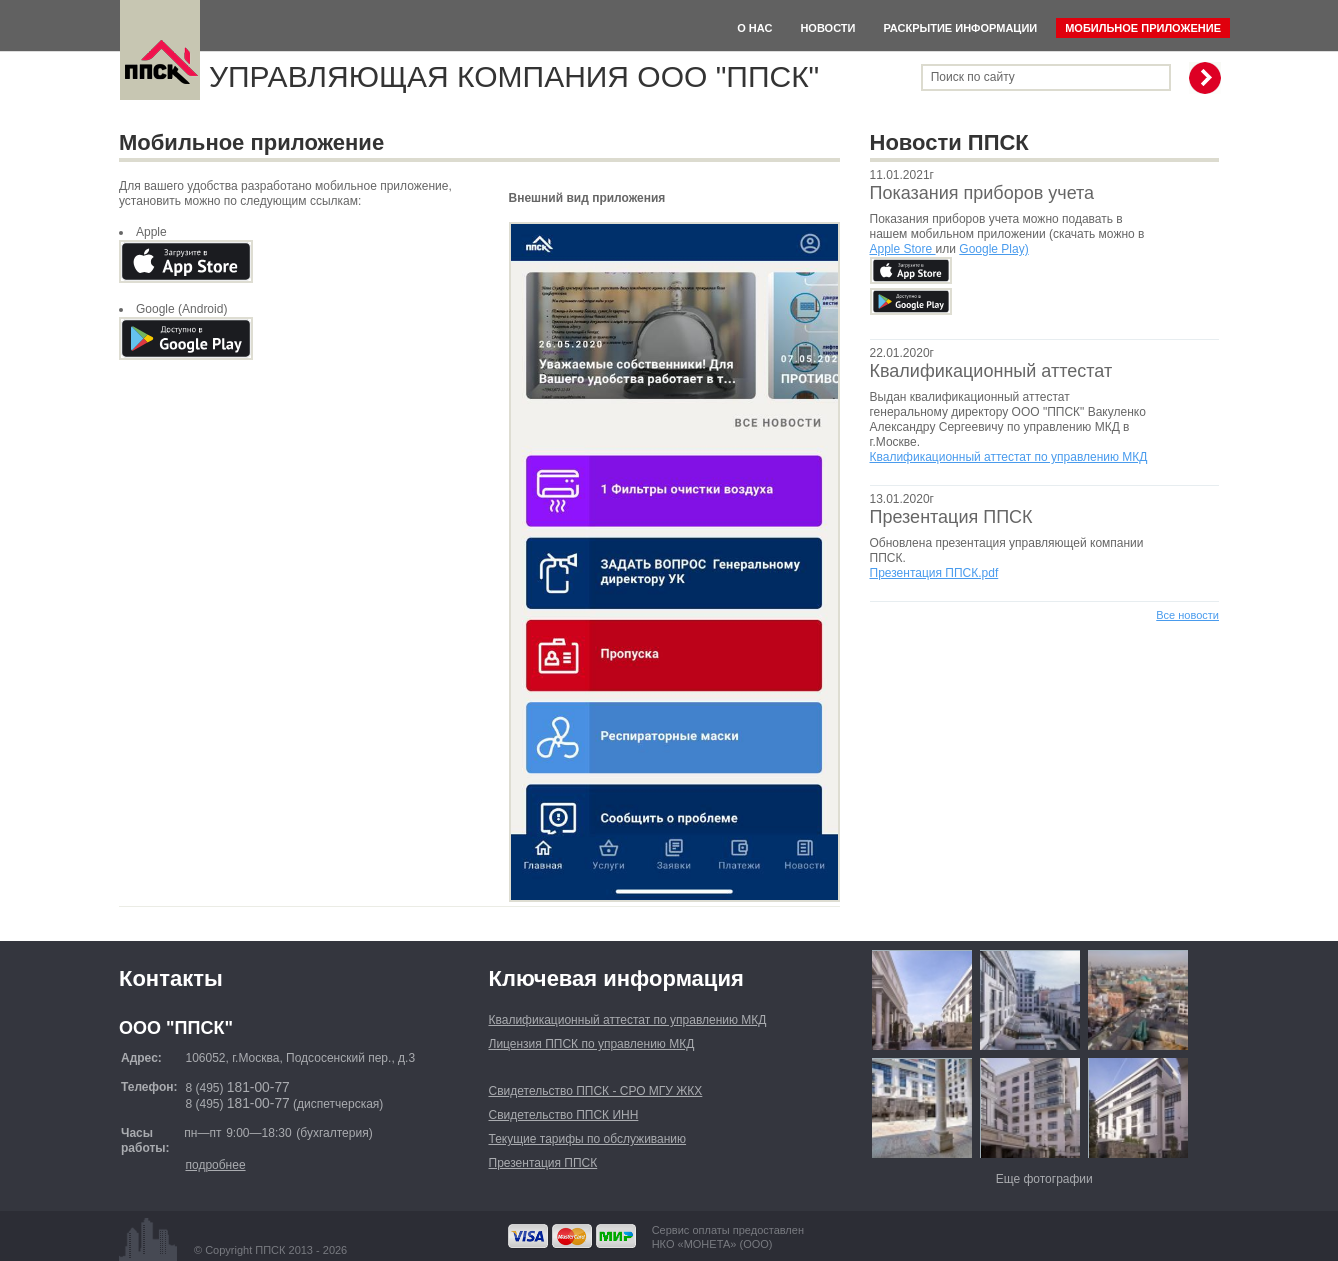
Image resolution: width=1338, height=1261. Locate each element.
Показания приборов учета (982, 193)
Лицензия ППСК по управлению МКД (592, 1044)
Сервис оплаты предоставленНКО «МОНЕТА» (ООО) (728, 1237)
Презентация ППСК (951, 517)
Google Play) (993, 249)
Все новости (1187, 615)
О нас (754, 28)
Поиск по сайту (973, 77)
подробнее (215, 1165)
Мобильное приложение (1143, 28)
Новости (827, 28)
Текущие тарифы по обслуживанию (588, 1139)
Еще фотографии (1044, 1179)
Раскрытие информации (960, 28)
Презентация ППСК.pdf (934, 573)
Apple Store (903, 249)
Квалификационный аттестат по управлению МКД (1009, 457)
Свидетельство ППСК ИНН (564, 1115)
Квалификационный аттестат (991, 371)
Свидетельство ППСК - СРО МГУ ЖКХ (596, 1091)
